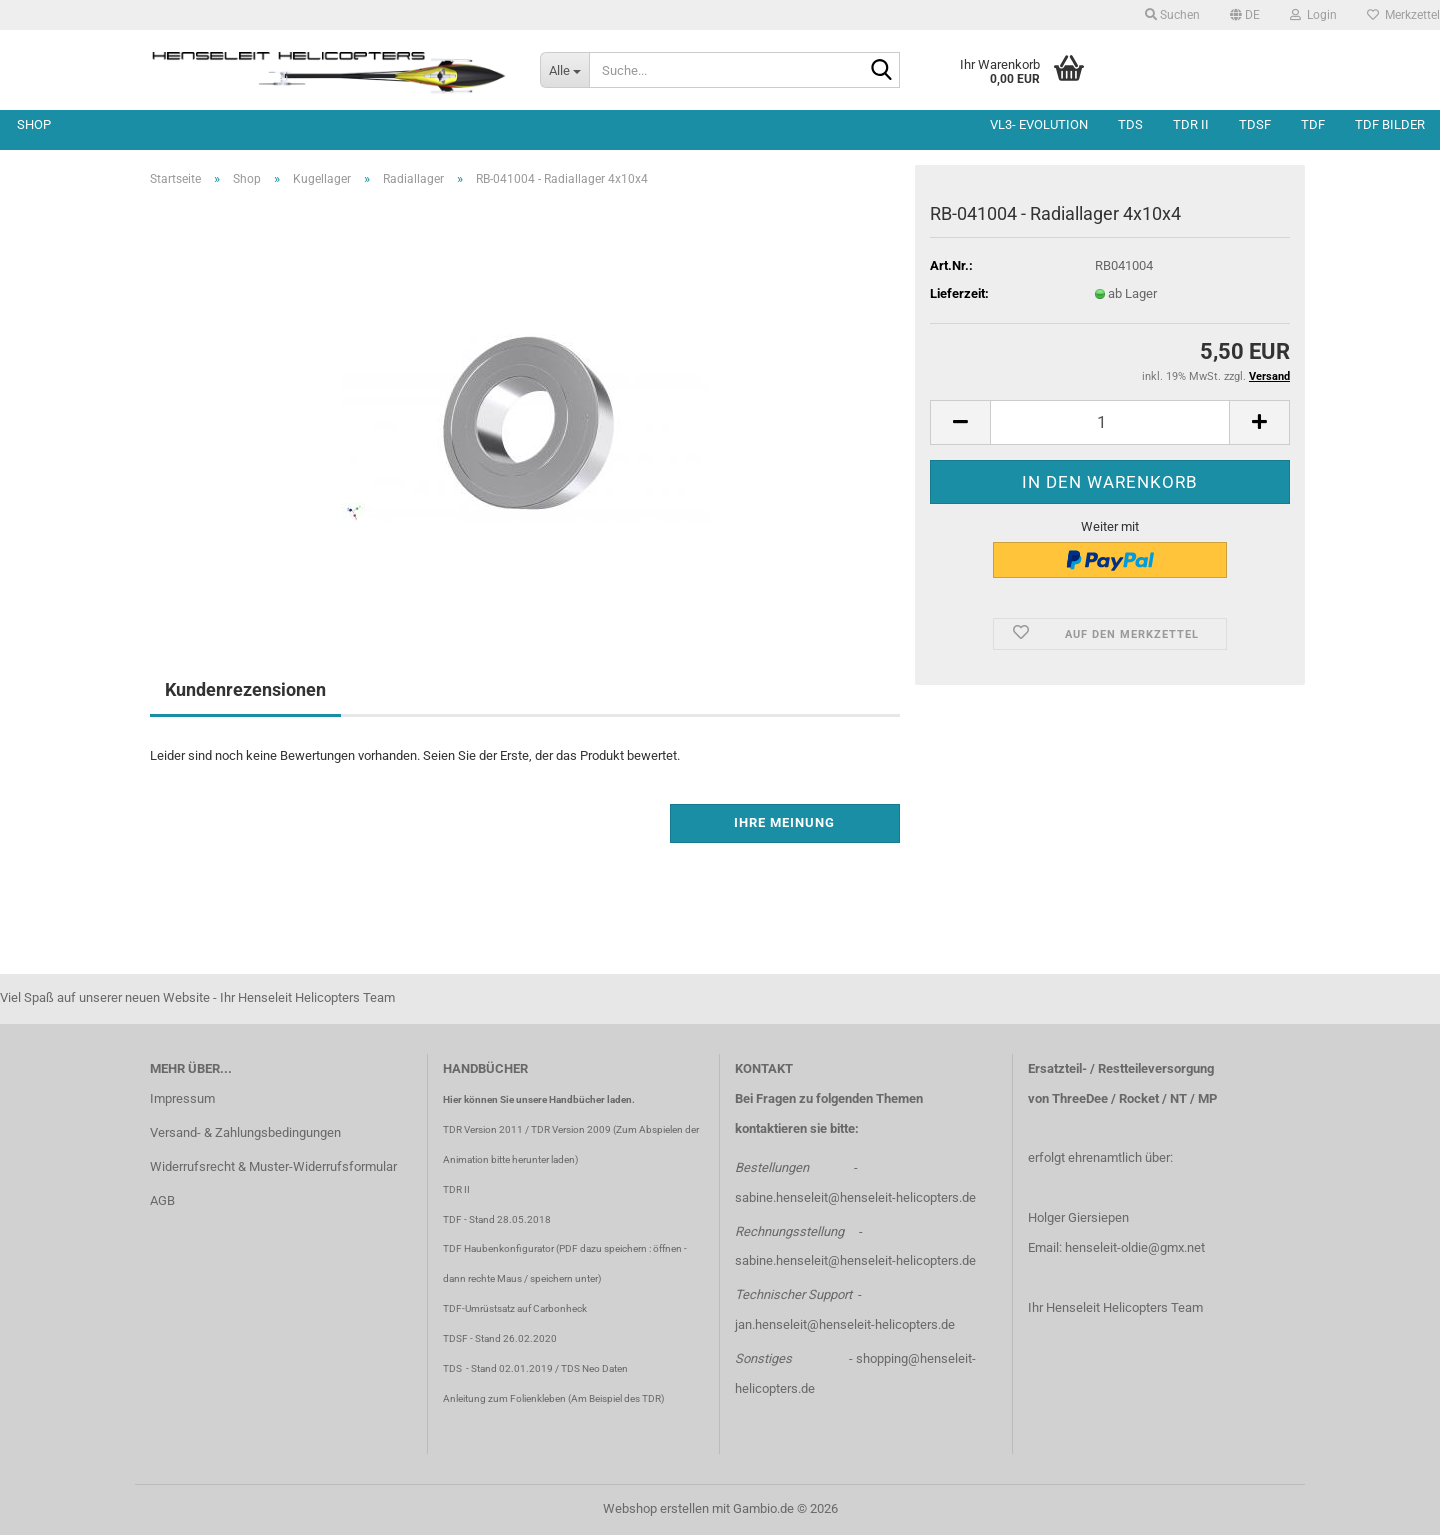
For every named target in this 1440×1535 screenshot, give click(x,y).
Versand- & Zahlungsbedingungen (245, 1132)
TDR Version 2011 (483, 1129)
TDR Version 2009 (571, 1129)
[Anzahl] (1110, 422)
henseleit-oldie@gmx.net (1135, 1247)
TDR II (1191, 124)
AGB (162, 1200)
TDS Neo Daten (594, 1368)
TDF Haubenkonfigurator (498, 1248)
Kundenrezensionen (245, 689)
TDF (1313, 124)
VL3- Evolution (1039, 124)
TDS (1130, 124)
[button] (1245, 15)
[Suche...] (564, 70)
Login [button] (1313, 15)
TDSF (1255, 124)
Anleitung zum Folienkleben (504, 1398)
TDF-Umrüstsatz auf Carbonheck (515, 1308)
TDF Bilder (1390, 124)
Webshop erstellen (656, 1508)
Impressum (182, 1098)
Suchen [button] (1172, 15)
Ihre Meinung (784, 822)
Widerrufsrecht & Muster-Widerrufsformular (273, 1166)
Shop (34, 124)
